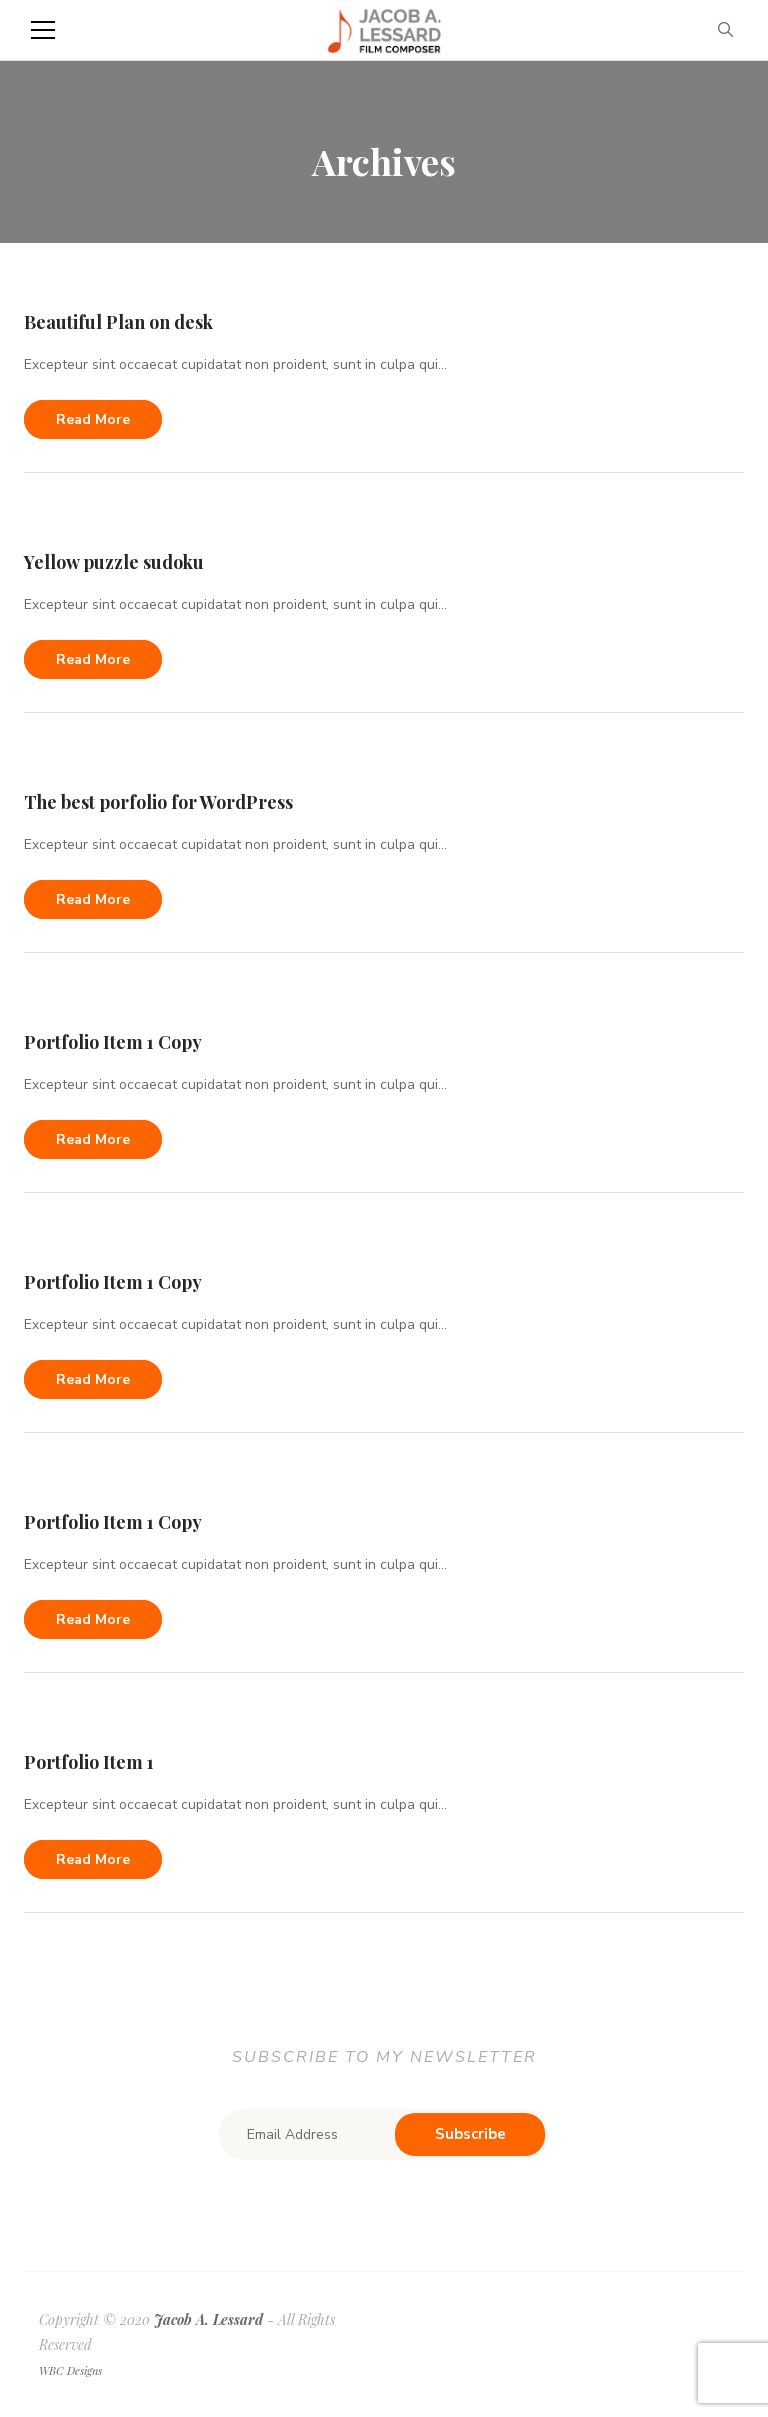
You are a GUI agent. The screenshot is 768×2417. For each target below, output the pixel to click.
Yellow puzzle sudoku (114, 562)
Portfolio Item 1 (89, 1762)
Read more (93, 419)
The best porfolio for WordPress (158, 802)
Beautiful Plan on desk (118, 322)
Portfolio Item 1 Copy (113, 1042)
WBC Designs (70, 2370)
